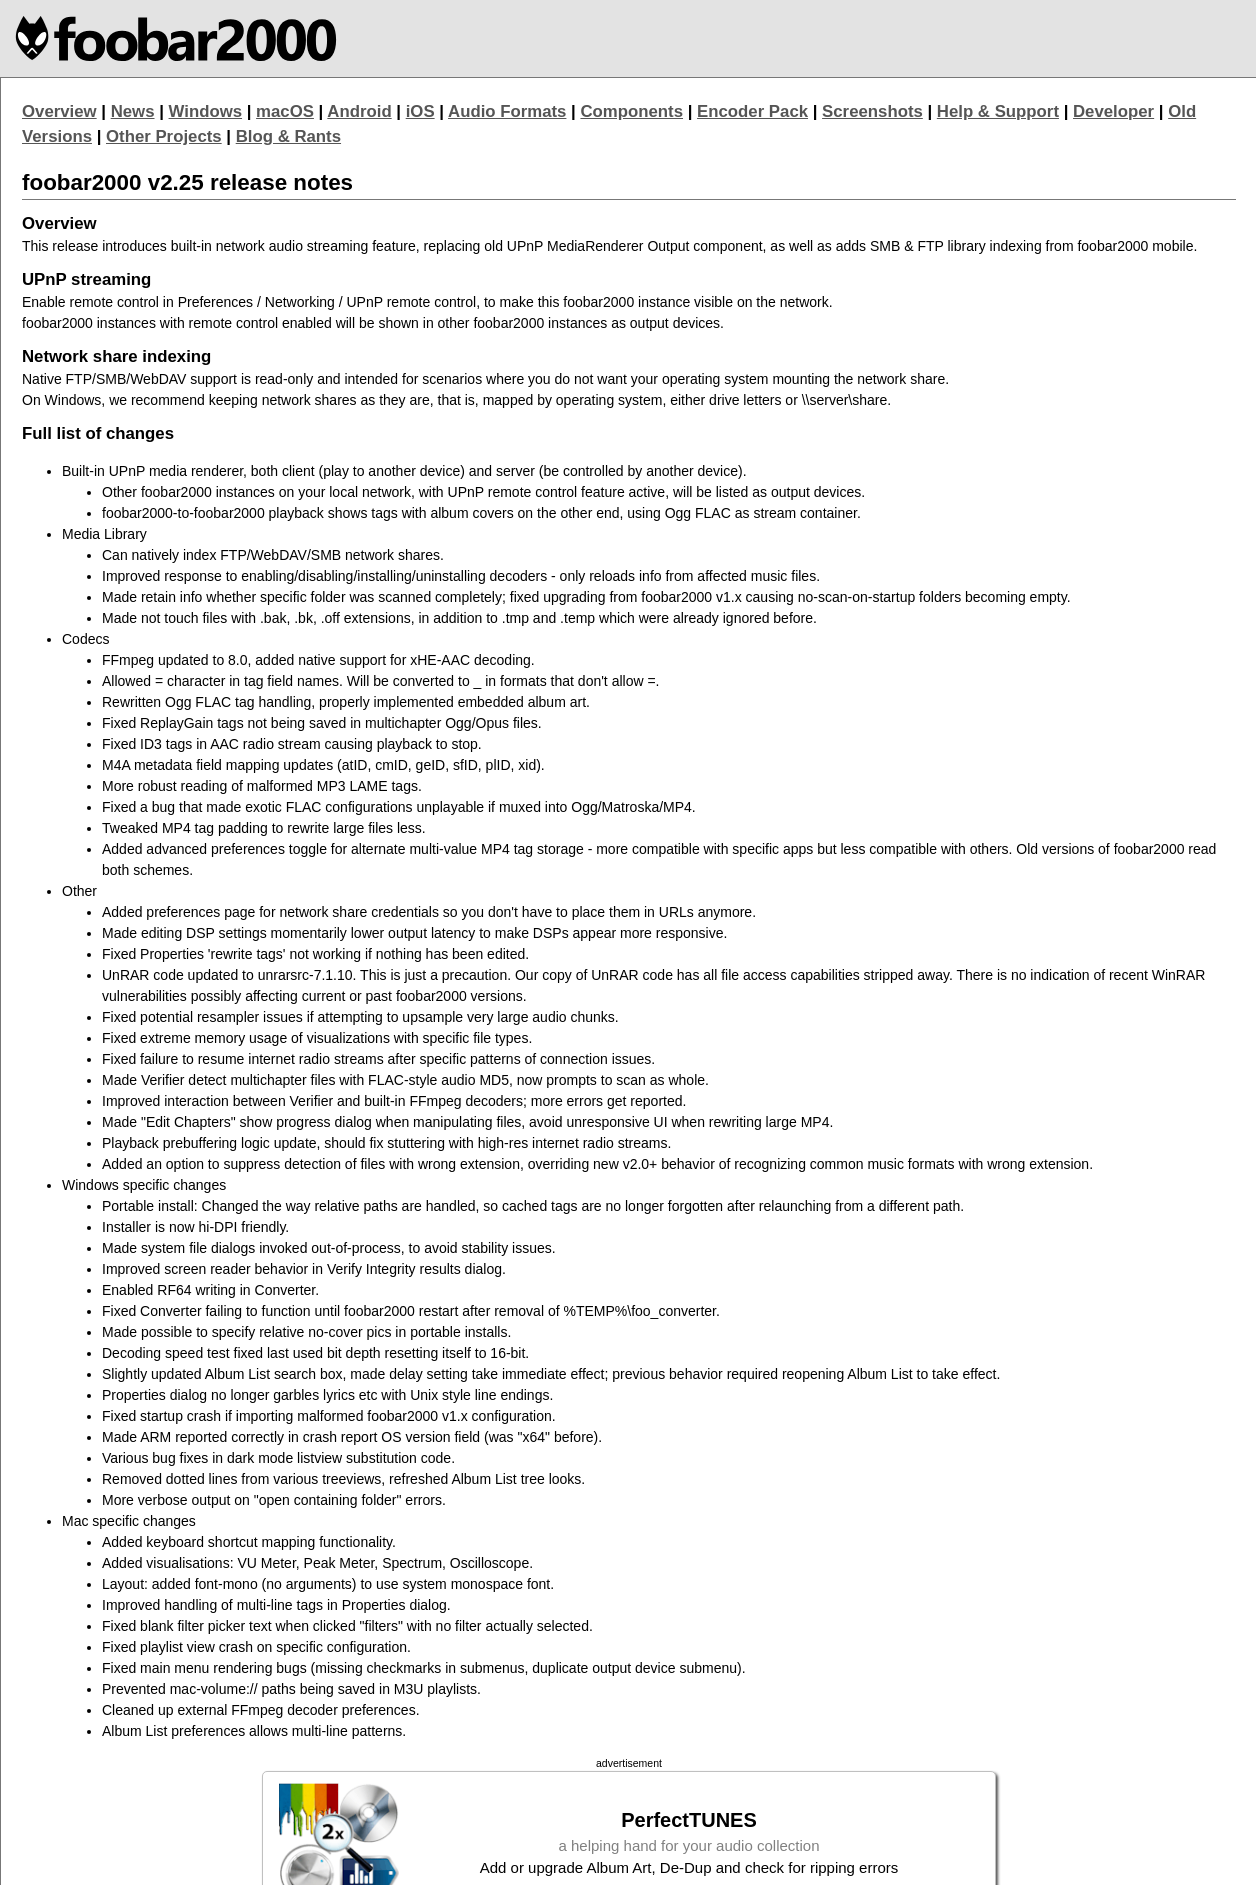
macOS (285, 111)
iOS (420, 111)
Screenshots (872, 111)
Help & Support (998, 111)
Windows (206, 111)
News (133, 111)
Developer (1113, 111)
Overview (59, 111)
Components (631, 111)
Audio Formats (507, 111)
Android (359, 111)
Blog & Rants (288, 136)
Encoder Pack (752, 111)
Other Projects (164, 136)
